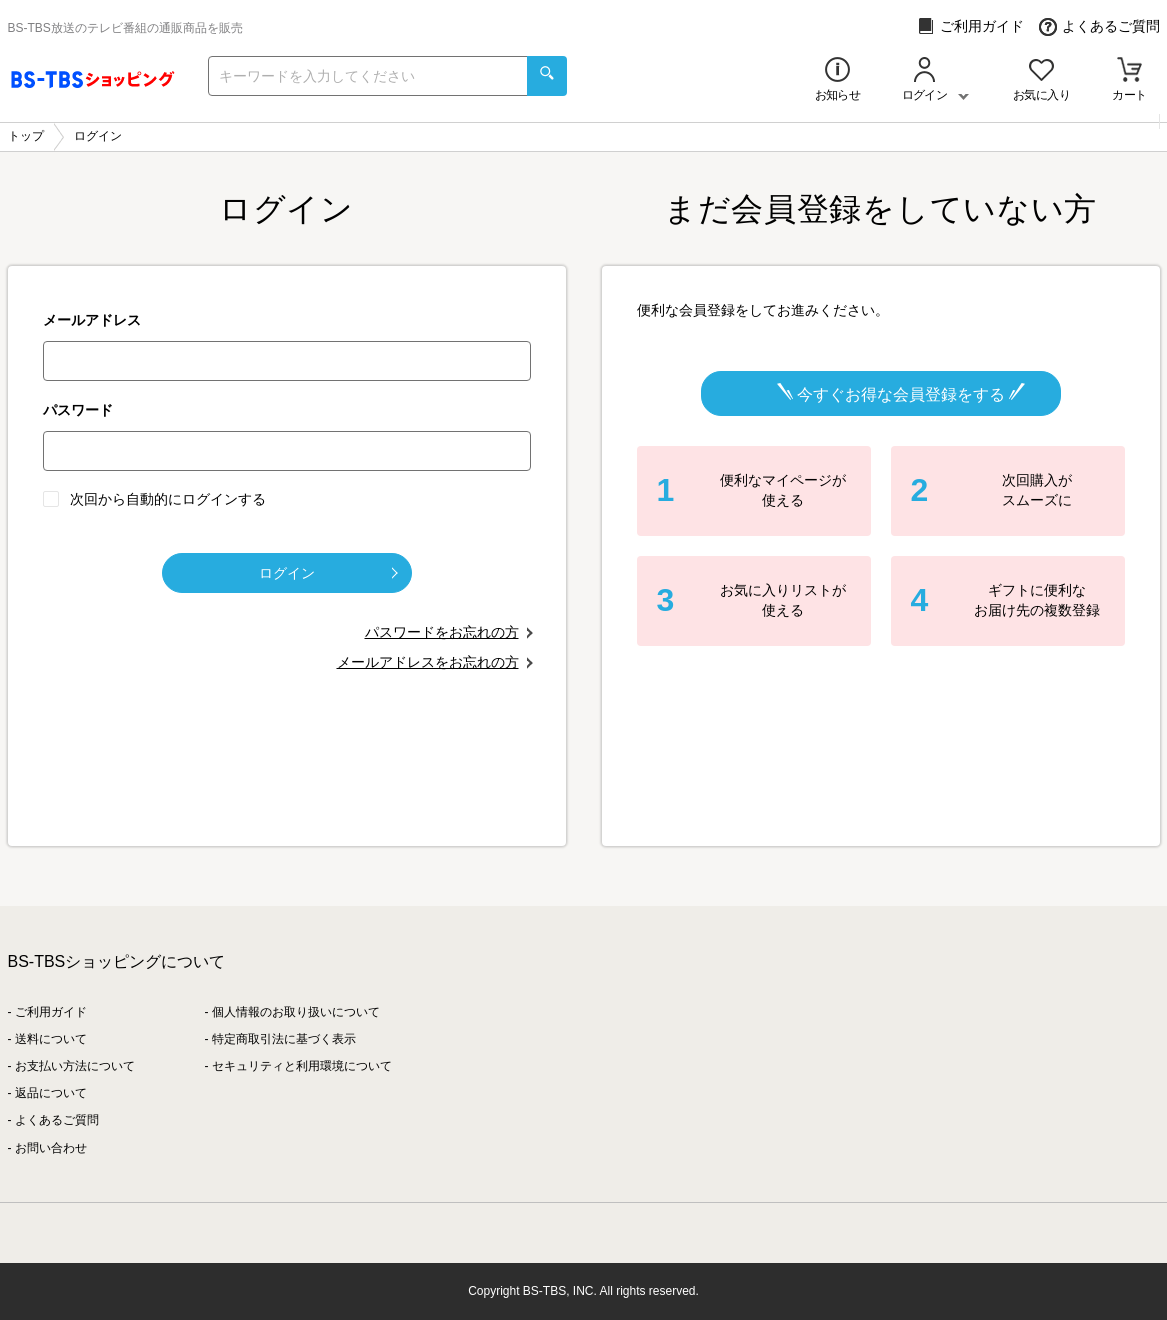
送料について (51, 1039)
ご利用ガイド (970, 26)
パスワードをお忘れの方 (442, 632)
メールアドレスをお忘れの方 (428, 662)
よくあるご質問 (1099, 26)
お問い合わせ (51, 1148)
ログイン (328, 573)
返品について (51, 1093)
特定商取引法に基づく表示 (284, 1039)
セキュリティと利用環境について (302, 1066)
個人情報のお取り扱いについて (296, 1012)
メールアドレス (92, 320)
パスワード (78, 410)
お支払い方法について (75, 1066)
